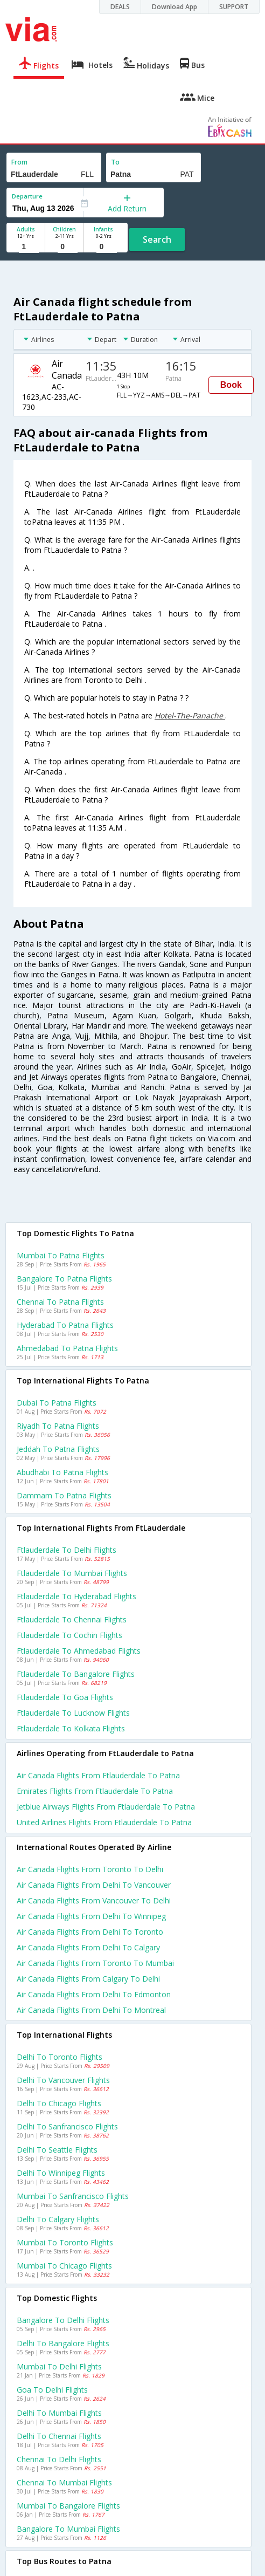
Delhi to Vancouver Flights (63, 2080)
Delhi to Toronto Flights (59, 2057)
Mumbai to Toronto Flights (65, 2242)
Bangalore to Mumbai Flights (68, 2529)
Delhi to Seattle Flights (57, 2150)
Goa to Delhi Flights (52, 2390)
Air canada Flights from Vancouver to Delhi (94, 1900)
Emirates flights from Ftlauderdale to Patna (95, 1791)
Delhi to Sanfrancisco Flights (67, 2126)
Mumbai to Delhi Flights (59, 2366)
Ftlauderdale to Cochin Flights (69, 1635)
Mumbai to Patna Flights (60, 1255)
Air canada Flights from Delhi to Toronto (90, 1932)
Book (231, 384)
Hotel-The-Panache (190, 715)
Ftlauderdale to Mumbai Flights (72, 1573)
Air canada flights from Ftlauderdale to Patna (98, 1775)
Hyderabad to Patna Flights (65, 1325)
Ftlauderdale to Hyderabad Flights (76, 1596)
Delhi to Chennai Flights (59, 2436)
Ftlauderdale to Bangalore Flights (76, 1674)
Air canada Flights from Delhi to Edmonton (94, 1994)
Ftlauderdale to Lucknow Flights (73, 1713)
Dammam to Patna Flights (64, 1495)
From (19, 162)
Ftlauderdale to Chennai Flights (72, 1619)
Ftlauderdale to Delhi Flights (66, 1550)
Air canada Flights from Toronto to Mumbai (95, 1963)
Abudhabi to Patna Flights (62, 1472)
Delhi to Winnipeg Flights (61, 2173)
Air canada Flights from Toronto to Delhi (90, 1869)
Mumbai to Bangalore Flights (68, 2505)
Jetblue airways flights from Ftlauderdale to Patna (106, 1806)
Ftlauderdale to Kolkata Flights (71, 1728)
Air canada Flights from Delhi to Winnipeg (91, 1916)
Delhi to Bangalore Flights (63, 2343)
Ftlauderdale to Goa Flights (65, 1697)
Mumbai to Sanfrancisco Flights (73, 2196)
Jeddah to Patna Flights (58, 1449)
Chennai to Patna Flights (60, 1302)
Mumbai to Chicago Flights (64, 2265)
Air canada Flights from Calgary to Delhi (88, 1979)
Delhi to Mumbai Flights (59, 2413)
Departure (27, 196)
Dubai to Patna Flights (56, 1402)
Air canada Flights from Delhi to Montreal (91, 2010)
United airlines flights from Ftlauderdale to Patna (104, 1822)
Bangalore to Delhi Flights (63, 2320)
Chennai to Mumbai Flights (64, 2482)
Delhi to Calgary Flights (58, 2219)
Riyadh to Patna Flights (58, 1426)
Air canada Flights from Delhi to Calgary (88, 1947)
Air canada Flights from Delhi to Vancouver (94, 1885)
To (115, 162)
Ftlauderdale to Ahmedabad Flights (79, 1651)
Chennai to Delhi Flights (59, 2459)
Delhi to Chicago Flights (59, 2103)
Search (157, 239)
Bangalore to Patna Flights (64, 1278)
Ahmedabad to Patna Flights (67, 1348)
